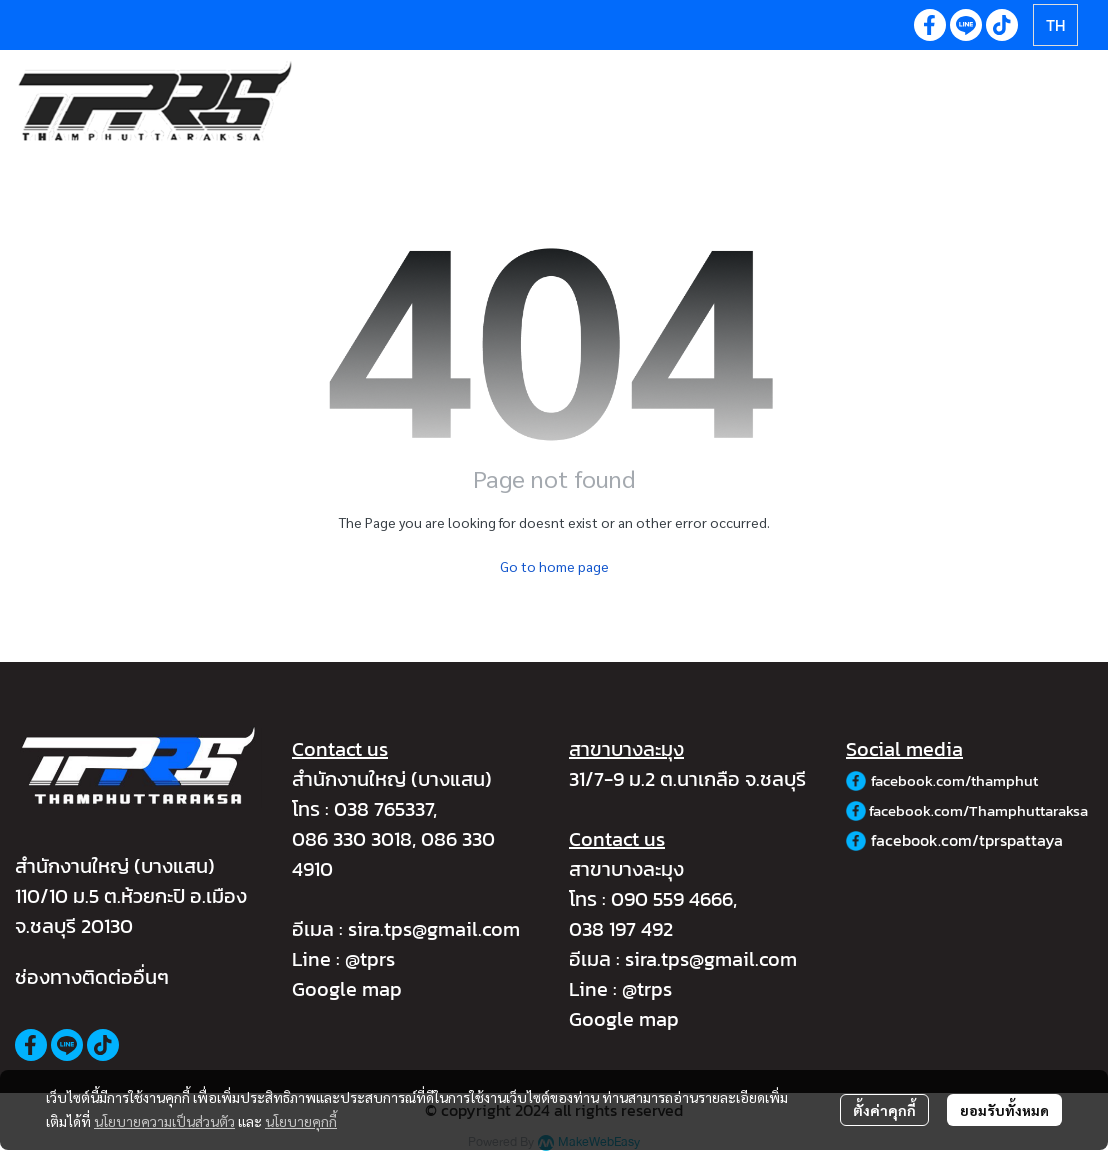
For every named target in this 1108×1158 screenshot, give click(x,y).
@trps (647, 989)
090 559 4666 (672, 899)
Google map (347, 989)
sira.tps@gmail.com (434, 929)
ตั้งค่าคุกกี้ (884, 1110)
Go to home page (554, 566)
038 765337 (383, 809)
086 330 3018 (352, 839)
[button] (1055, 25)
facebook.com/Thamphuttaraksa (978, 810)
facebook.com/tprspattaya (967, 840)
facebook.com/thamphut (954, 780)
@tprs (370, 959)
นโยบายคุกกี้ (301, 1121)
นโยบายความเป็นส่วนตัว (164, 1121)
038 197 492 (621, 929)
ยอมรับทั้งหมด (1004, 1110)
